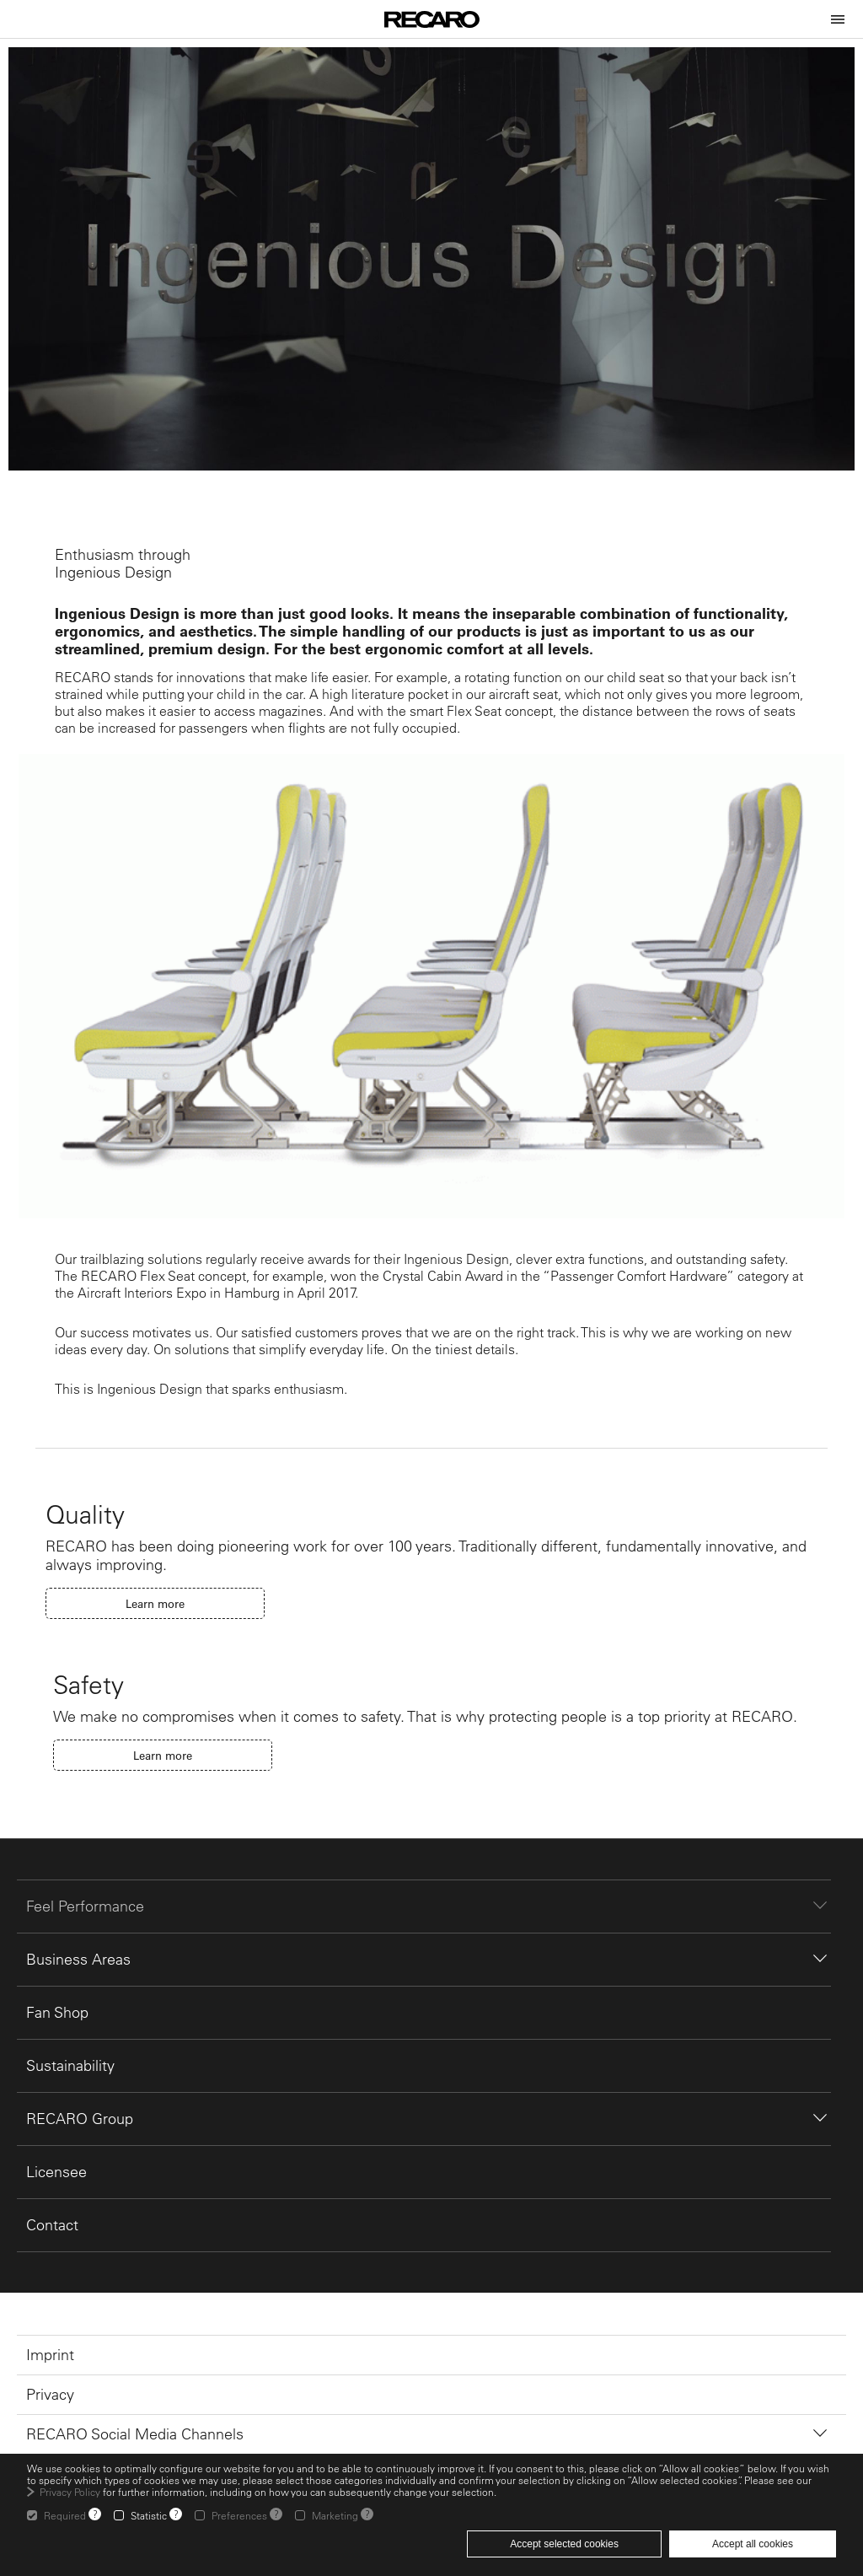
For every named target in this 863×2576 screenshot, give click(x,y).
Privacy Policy (70, 2491)
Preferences (239, 2515)
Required (65, 2515)
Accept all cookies (752, 2544)
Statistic (149, 2515)
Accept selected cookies (564, 2544)
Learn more (155, 1603)
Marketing (335, 2515)
